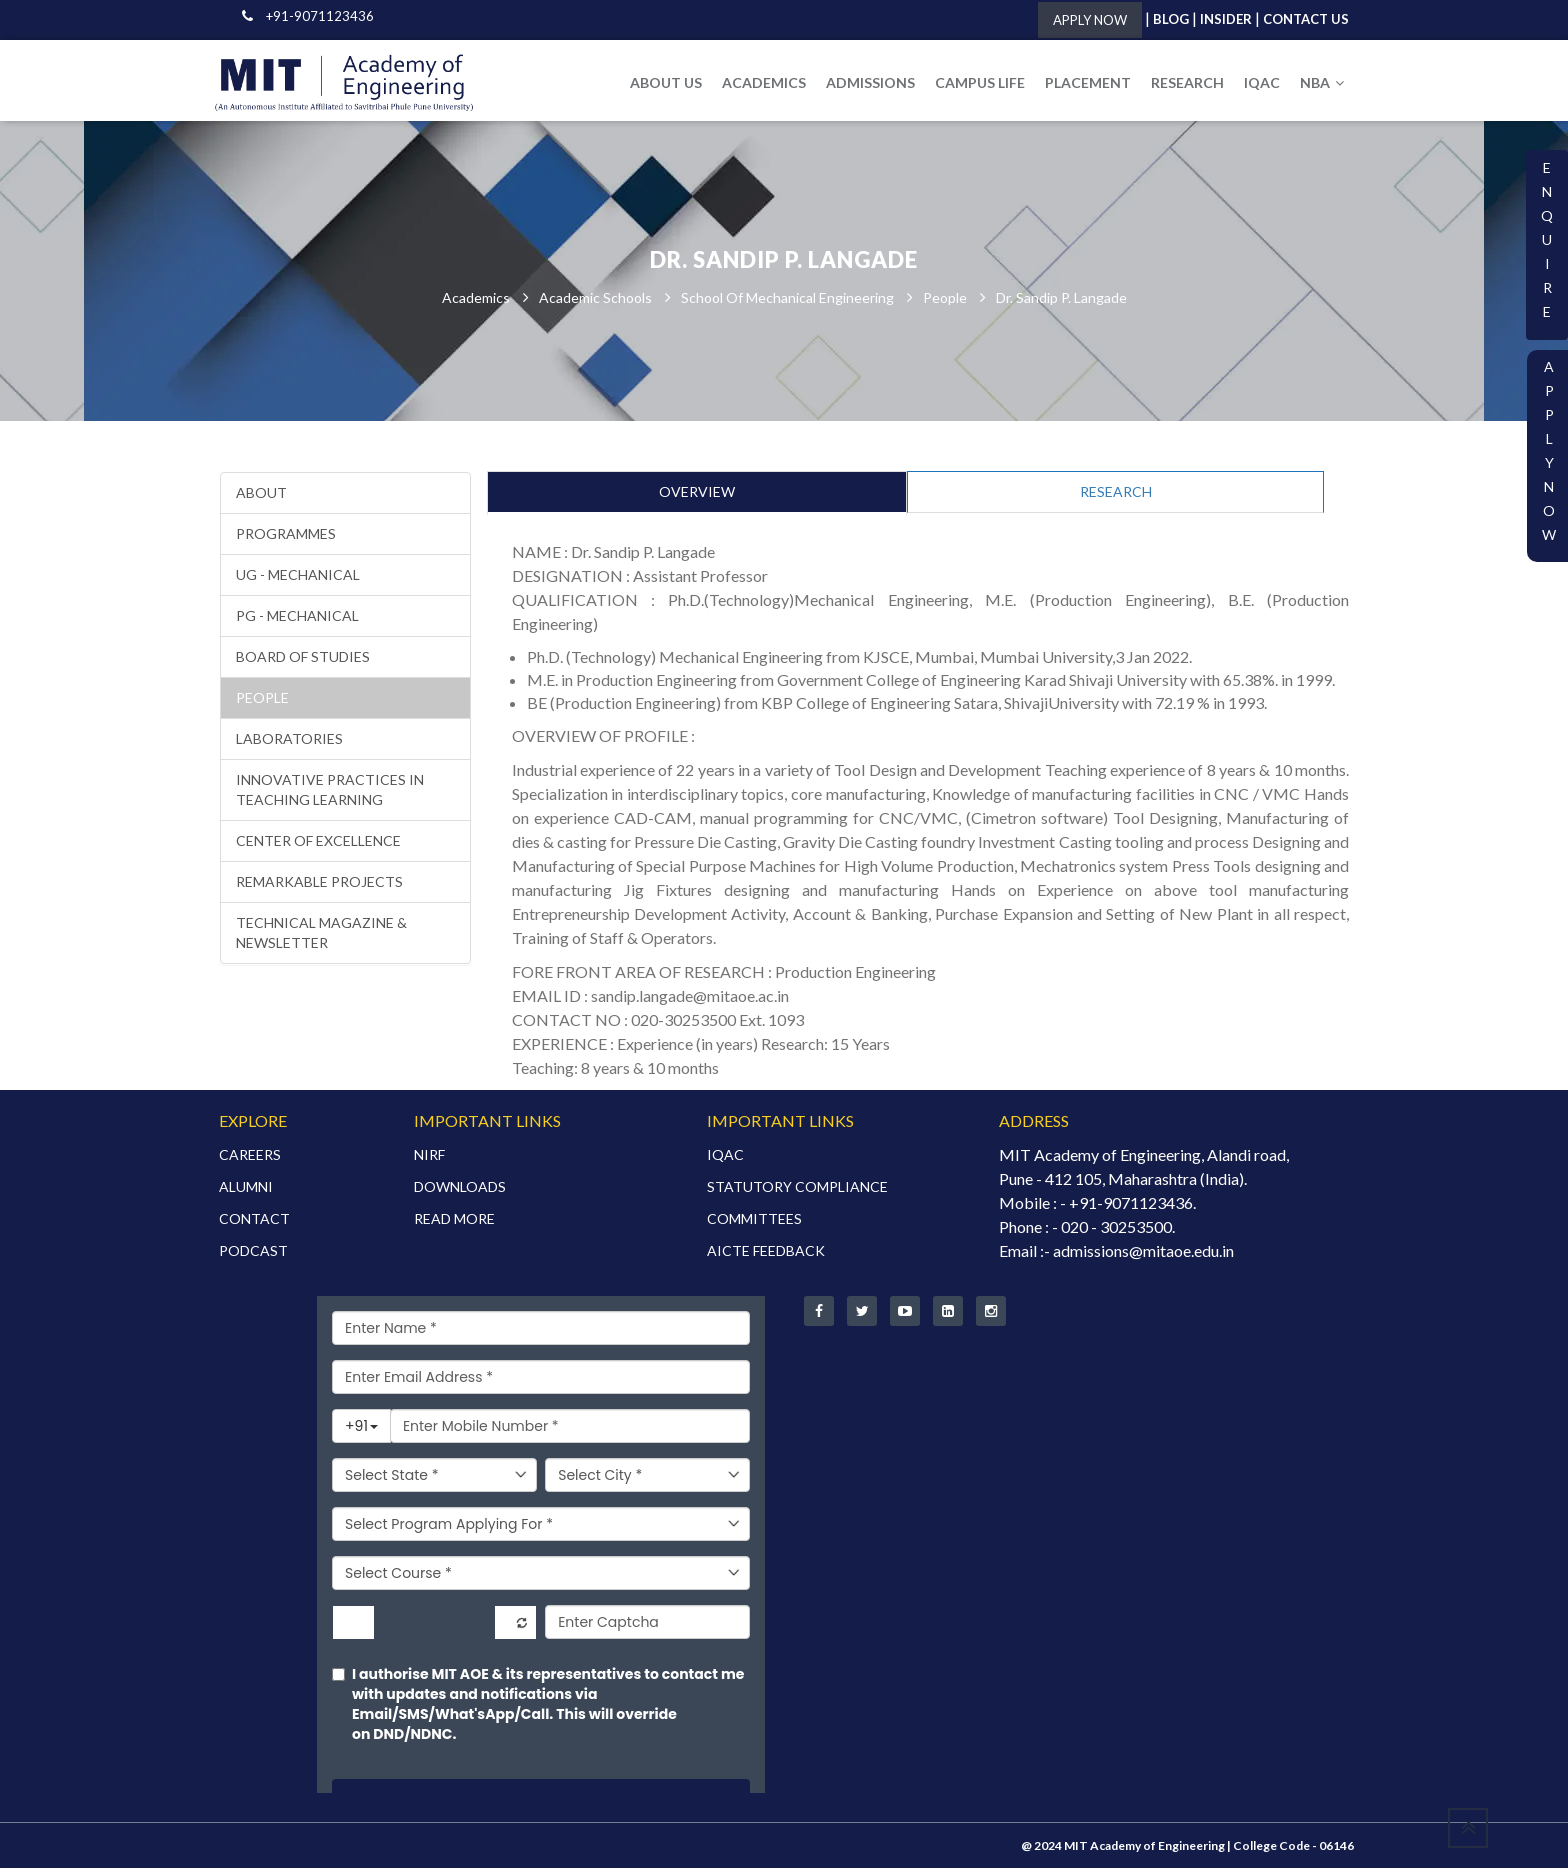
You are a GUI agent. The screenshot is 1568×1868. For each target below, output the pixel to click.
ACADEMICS (764, 82)
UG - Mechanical (298, 574)
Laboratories (289, 738)
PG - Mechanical (297, 615)
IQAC (1262, 82)
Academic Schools (595, 297)
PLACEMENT (1088, 82)
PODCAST (253, 1250)
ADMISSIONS (870, 82)
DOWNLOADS (460, 1186)
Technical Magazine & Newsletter (321, 932)
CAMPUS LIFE (980, 82)
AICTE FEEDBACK (766, 1250)
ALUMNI (246, 1186)
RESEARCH (1187, 82)
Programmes (286, 533)
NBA (1322, 82)
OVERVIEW (697, 491)
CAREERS (250, 1154)
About (261, 492)
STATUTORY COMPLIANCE (797, 1186)
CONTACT (254, 1218)
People (945, 297)
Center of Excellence (318, 840)
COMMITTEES (754, 1218)
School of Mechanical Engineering (787, 297)
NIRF (429, 1154)
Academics (476, 297)
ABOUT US (666, 82)
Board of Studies (303, 656)
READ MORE (454, 1218)
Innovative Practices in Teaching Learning (330, 789)
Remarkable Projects (319, 881)
